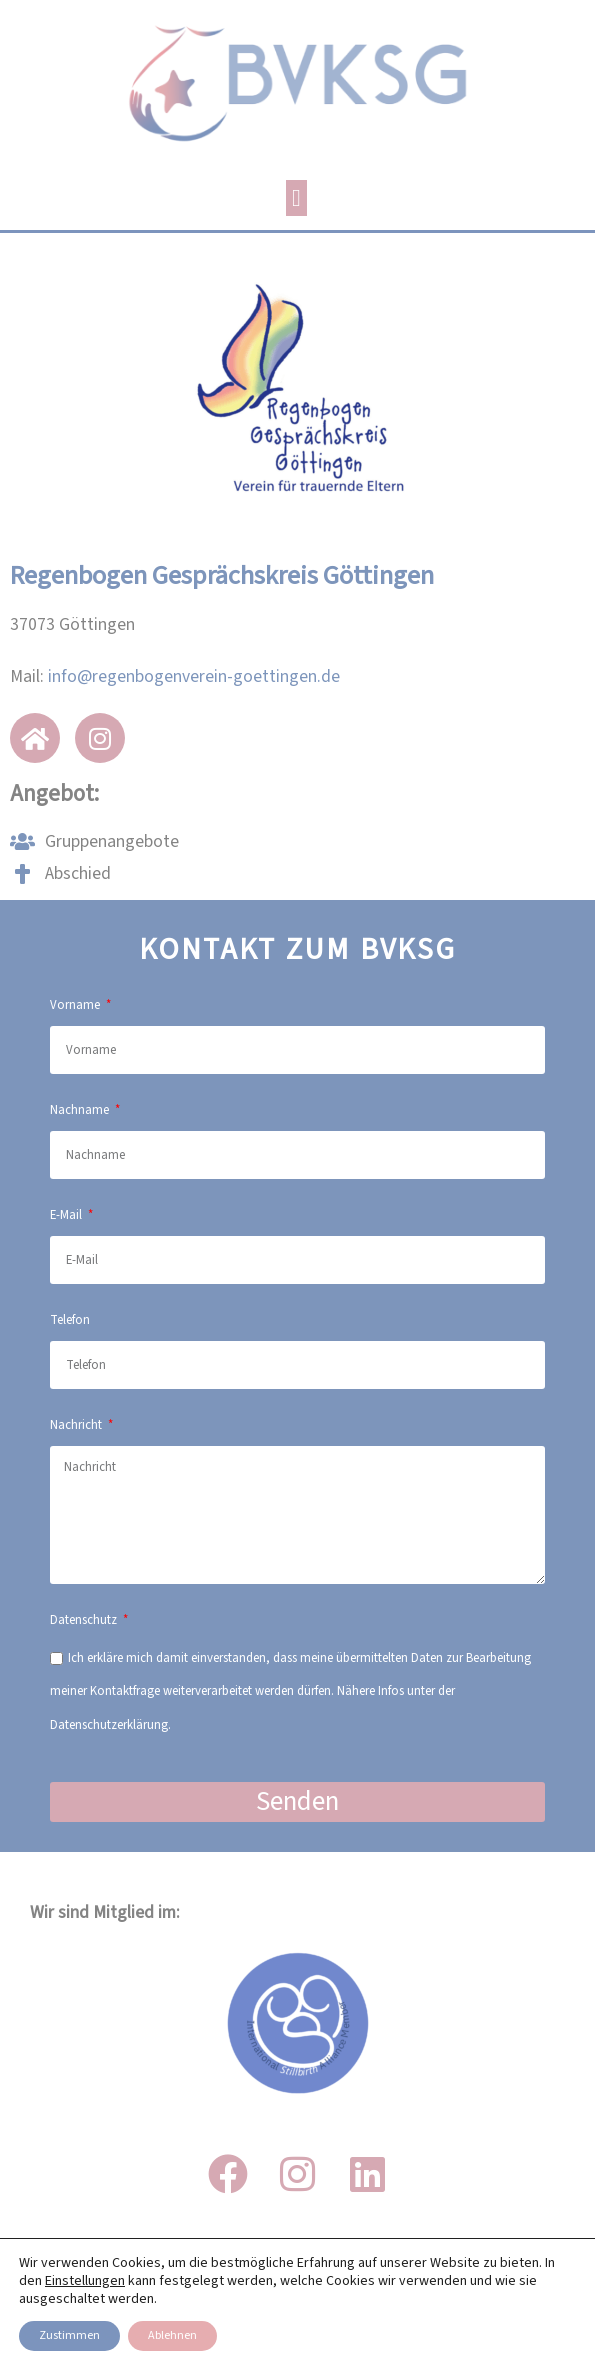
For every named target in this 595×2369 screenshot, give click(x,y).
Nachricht (77, 1425)
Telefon (70, 1320)
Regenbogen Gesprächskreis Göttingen (222, 576)
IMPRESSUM (297, 2258)
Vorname (76, 1005)
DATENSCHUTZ (297, 2298)
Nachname (81, 1110)
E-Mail (67, 1215)
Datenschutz (85, 1620)
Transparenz (298, 2338)
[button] (296, 198)
